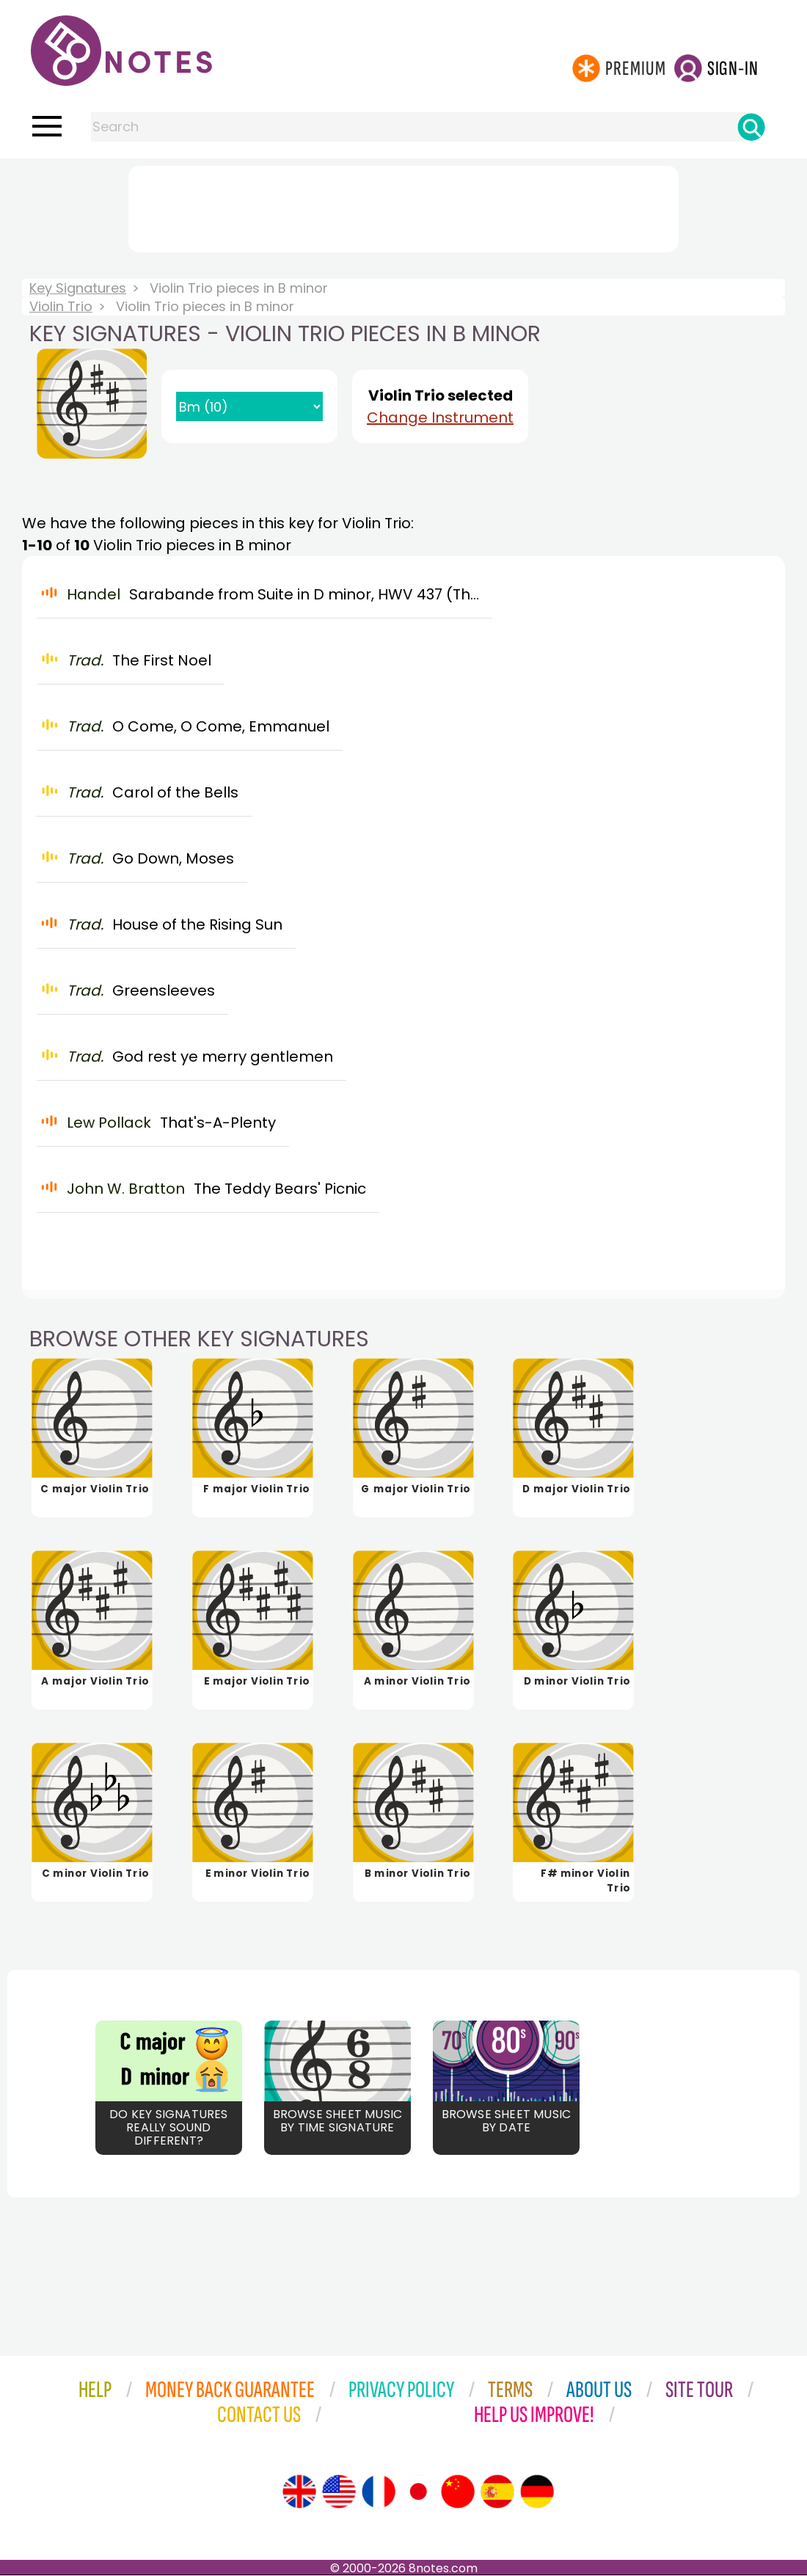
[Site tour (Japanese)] (418, 2492)
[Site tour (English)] (299, 2492)
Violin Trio (60, 306)
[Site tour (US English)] (339, 2492)
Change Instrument (440, 417)
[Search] (751, 127)
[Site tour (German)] (537, 2492)
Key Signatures (77, 288)
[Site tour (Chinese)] (457, 2492)
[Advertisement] (403, 206)
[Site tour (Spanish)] (497, 2492)
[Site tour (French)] (378, 2492)
